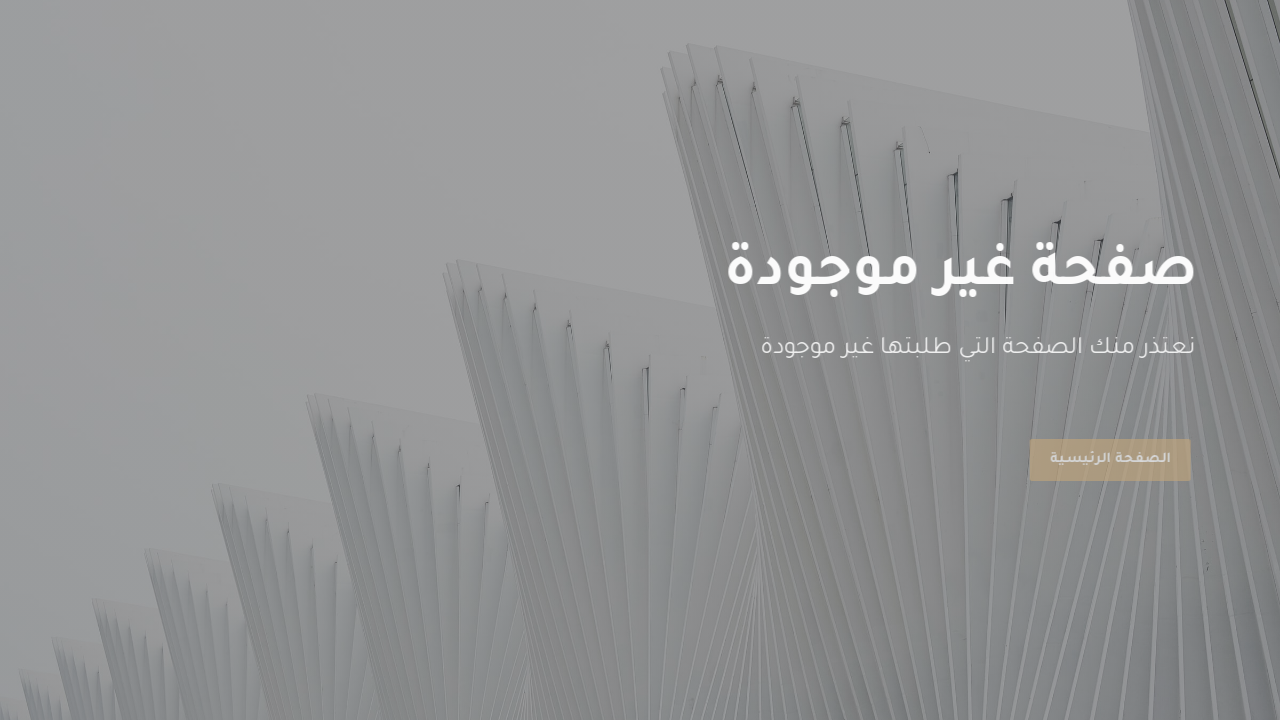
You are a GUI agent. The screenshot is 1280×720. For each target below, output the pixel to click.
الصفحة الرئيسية (1106, 459)
